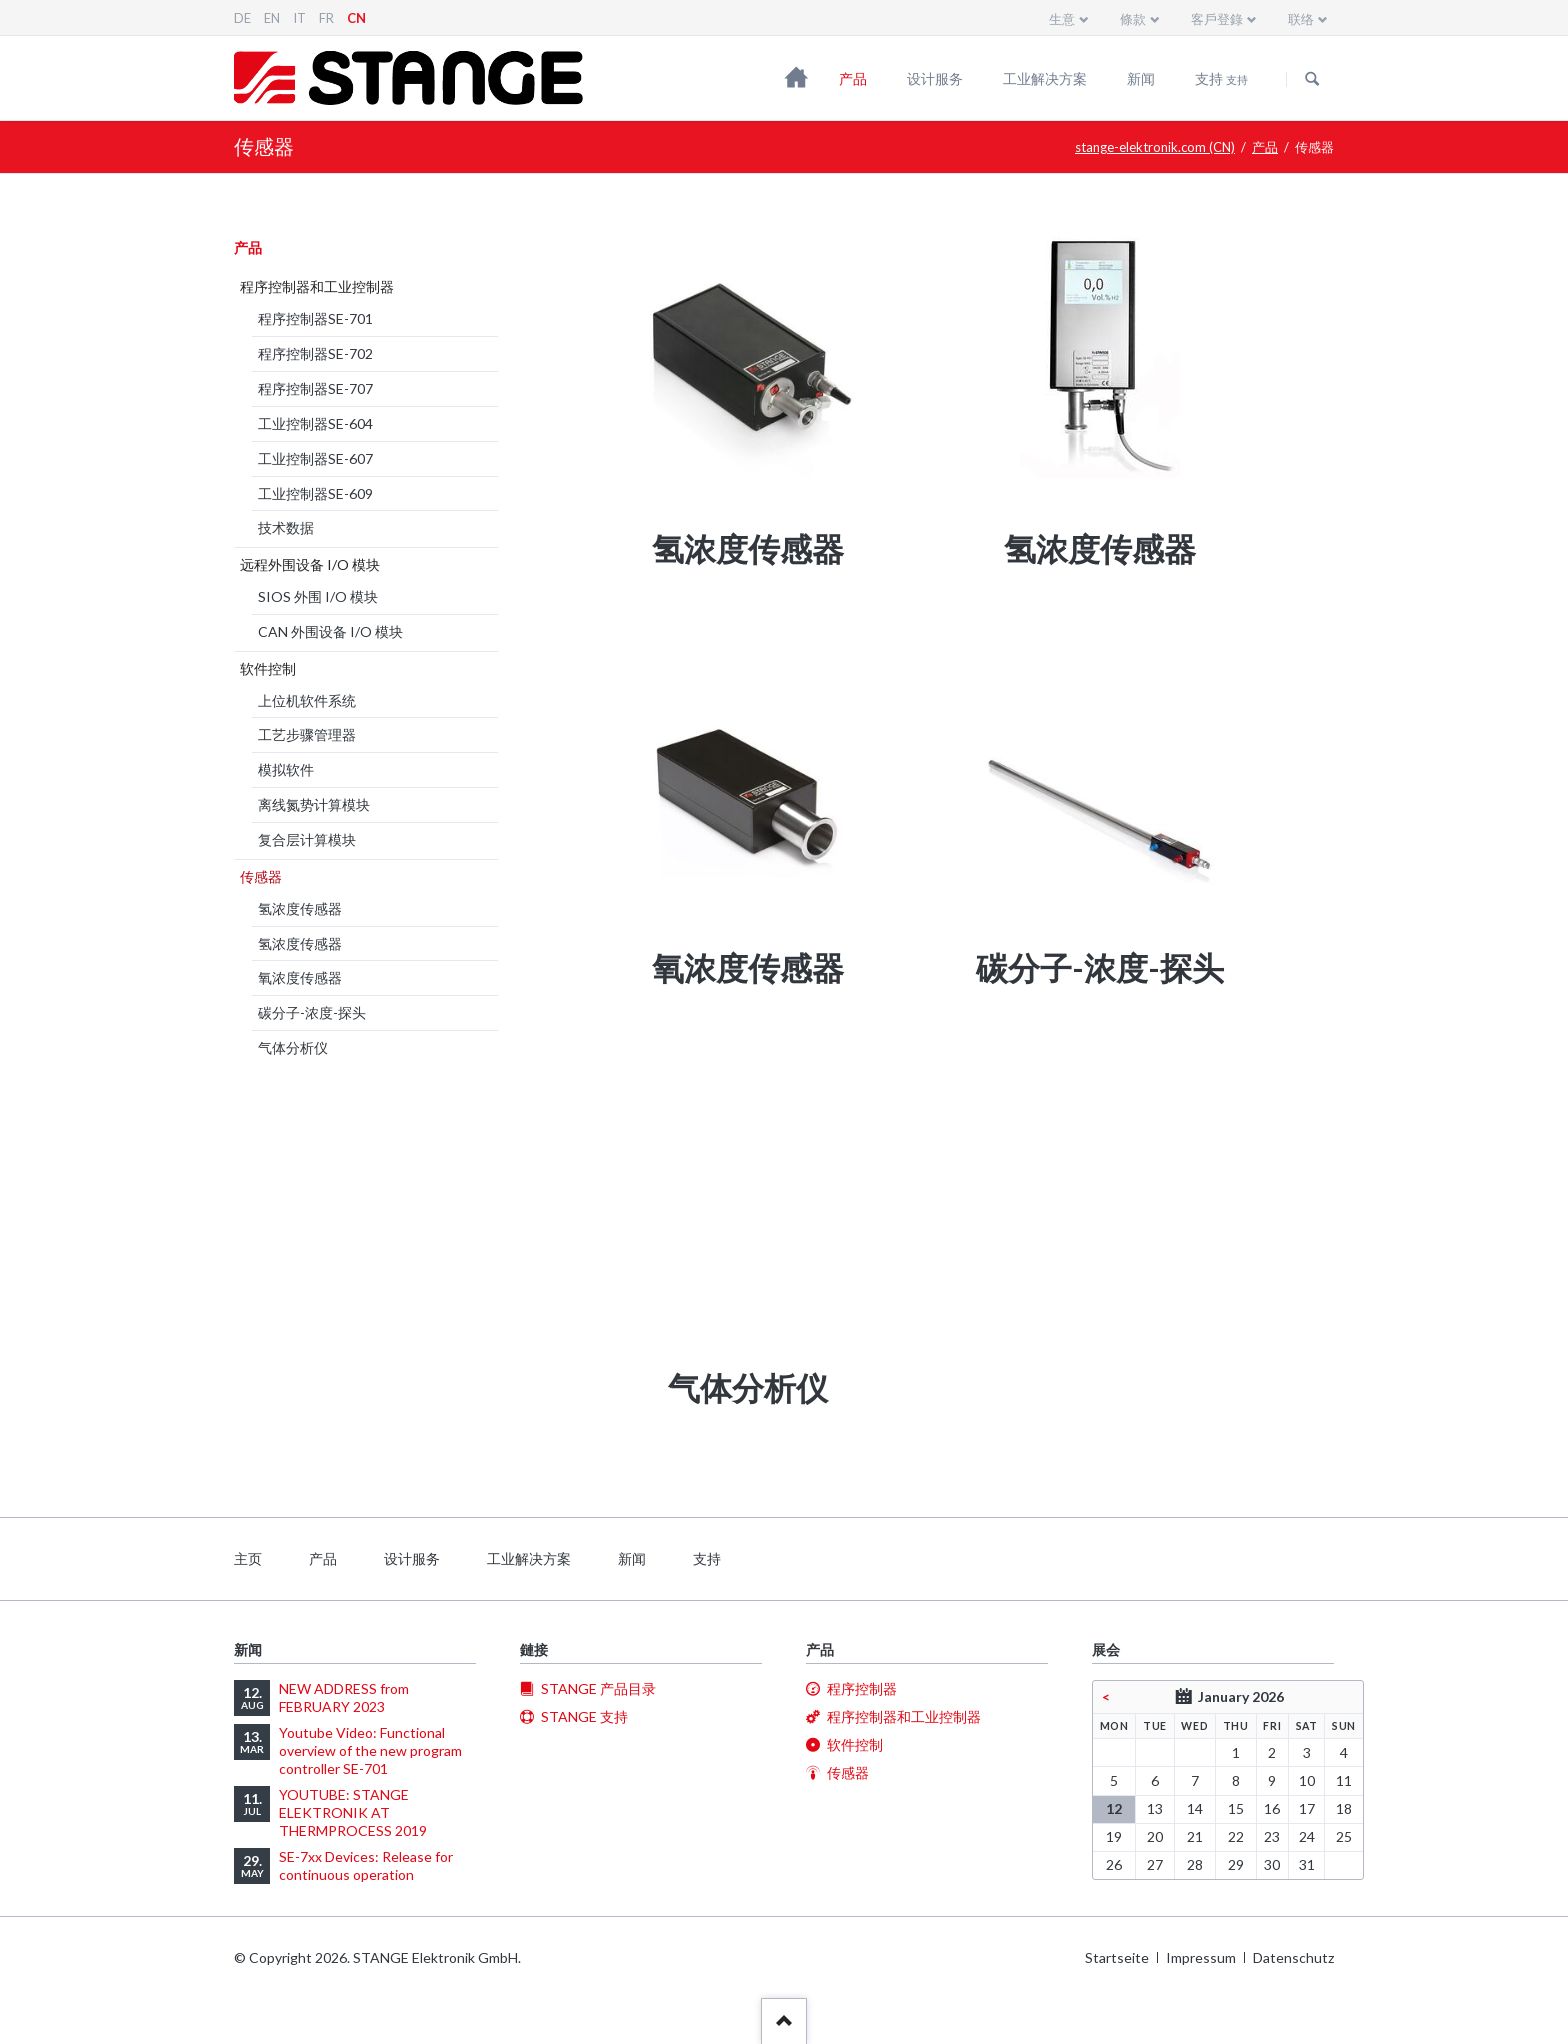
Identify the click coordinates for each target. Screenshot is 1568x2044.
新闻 (1141, 78)
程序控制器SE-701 (315, 318)
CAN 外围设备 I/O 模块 (330, 631)
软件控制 (268, 668)
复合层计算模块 (307, 839)
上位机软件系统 (307, 700)
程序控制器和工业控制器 (317, 286)
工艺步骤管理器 (307, 734)
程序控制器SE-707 (315, 388)
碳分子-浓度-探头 (312, 1012)
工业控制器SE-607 (315, 458)
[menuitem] (748, 384)
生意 (1062, 19)
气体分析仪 (293, 1047)
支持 (1221, 78)
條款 (1133, 19)
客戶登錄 (1217, 19)
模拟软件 (286, 769)
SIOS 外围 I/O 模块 (318, 596)
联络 (1301, 19)
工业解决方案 (1045, 78)
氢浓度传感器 (300, 908)
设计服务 (935, 78)
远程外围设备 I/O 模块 (310, 564)
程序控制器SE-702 (315, 353)
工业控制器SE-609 (315, 493)
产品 (853, 78)
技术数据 (286, 527)
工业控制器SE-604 (315, 423)
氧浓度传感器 (300, 977)
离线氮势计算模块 (314, 804)
